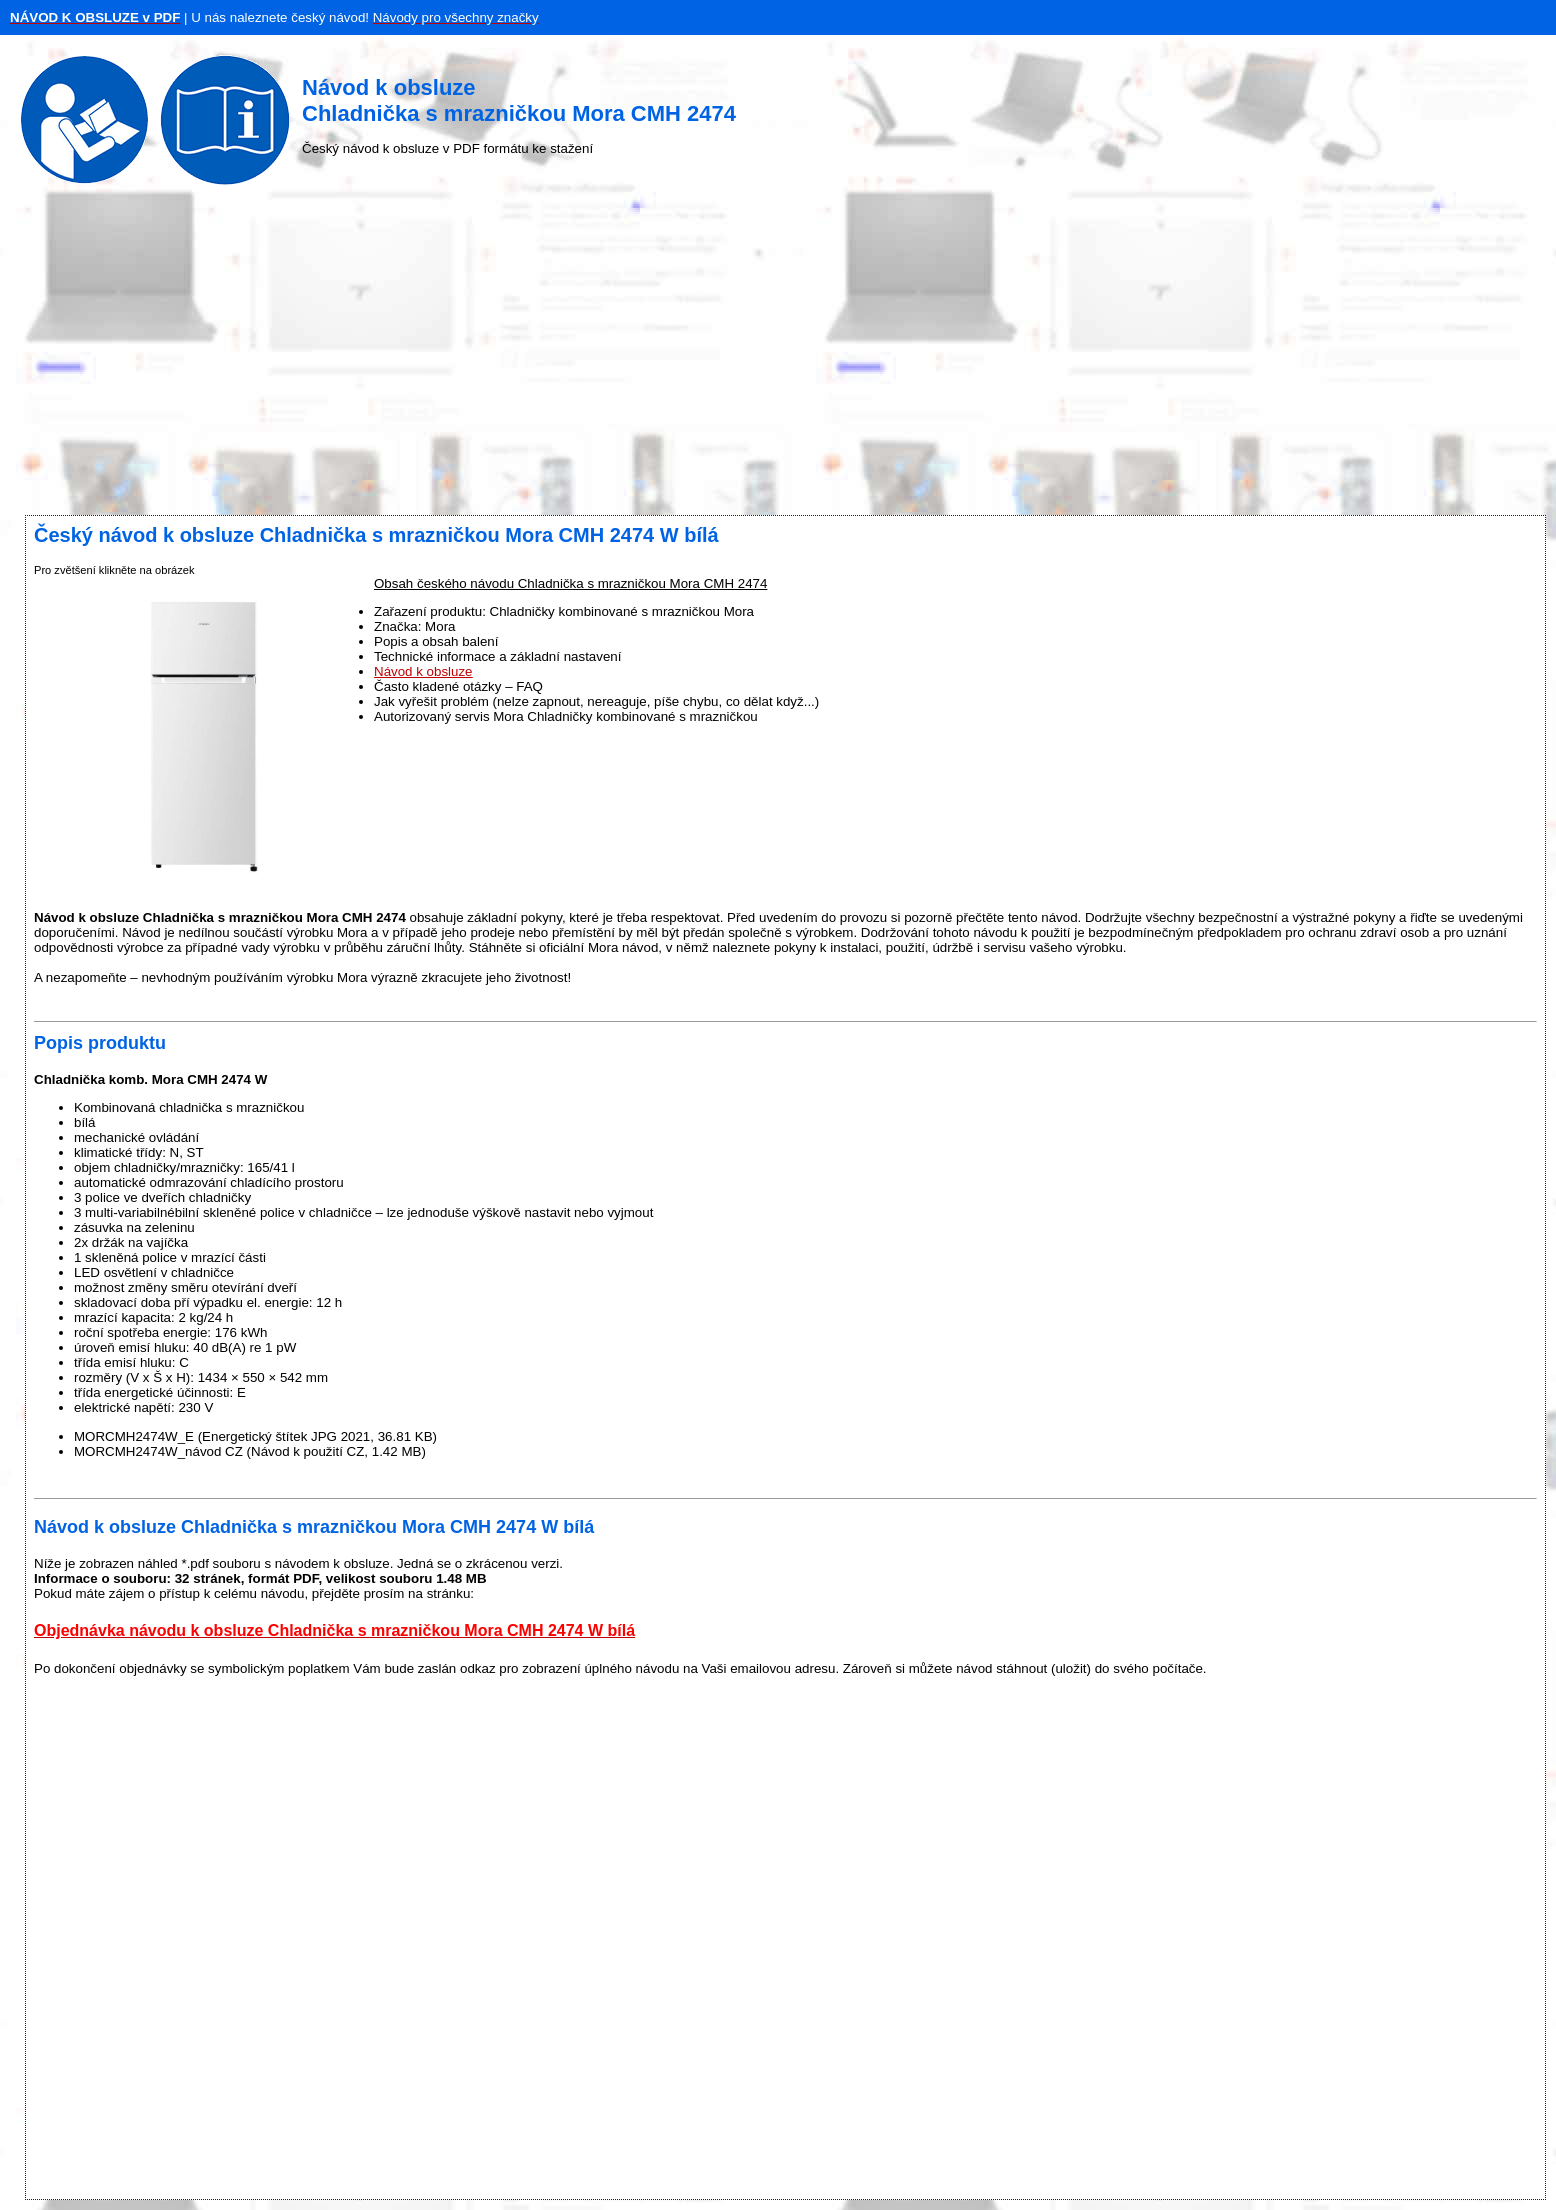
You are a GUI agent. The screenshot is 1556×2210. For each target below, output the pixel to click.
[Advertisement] (778, 355)
